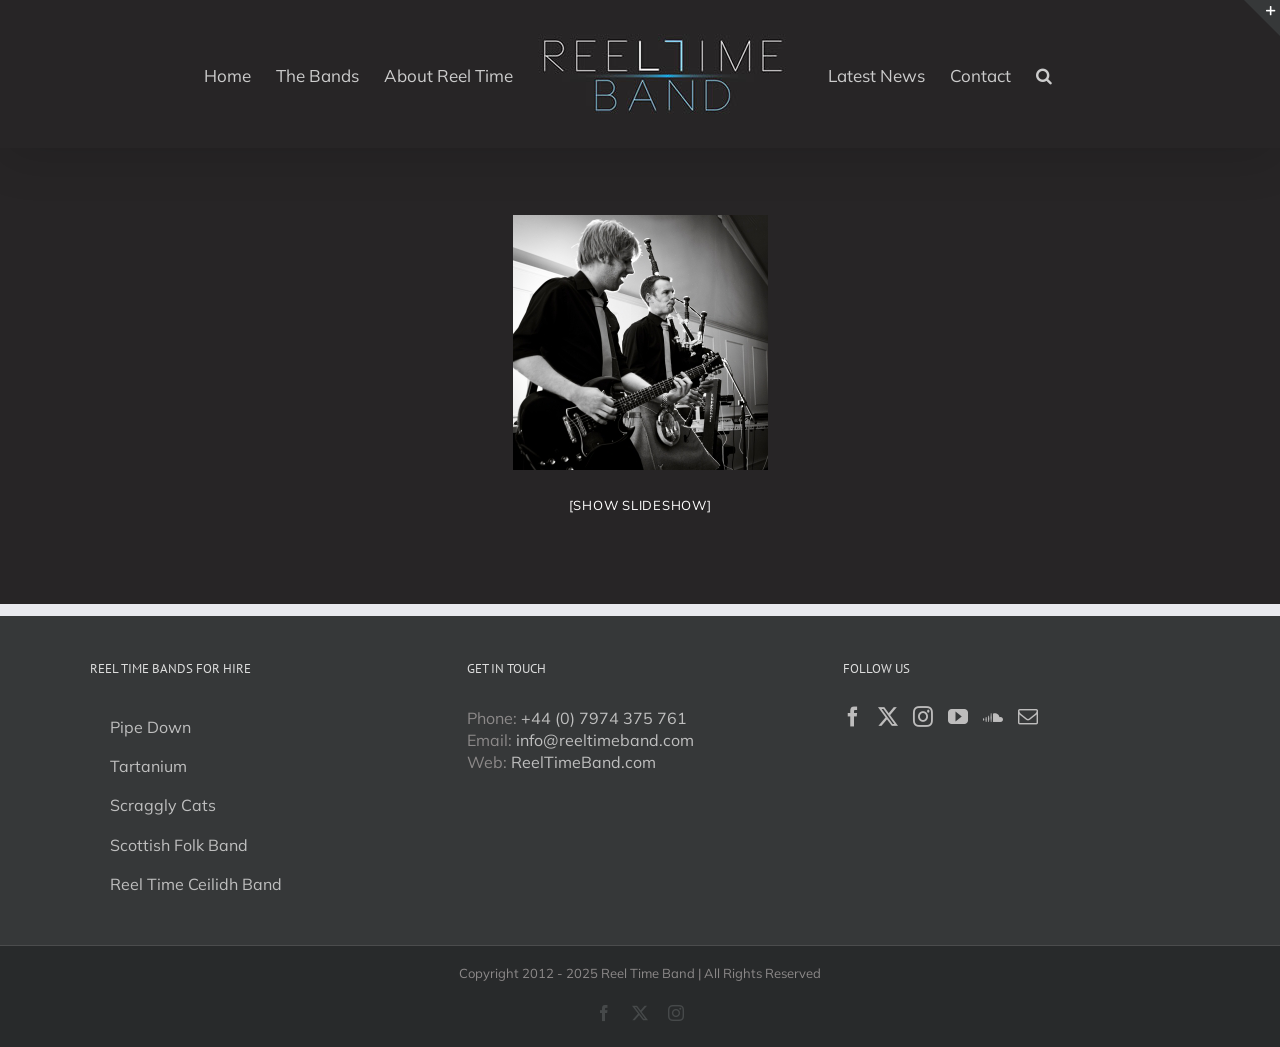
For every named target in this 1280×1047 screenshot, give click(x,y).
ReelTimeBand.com (583, 762)
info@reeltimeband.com (605, 740)
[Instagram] (923, 717)
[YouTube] (958, 717)
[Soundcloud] (993, 717)
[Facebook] (853, 717)
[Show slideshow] (640, 505)
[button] (1044, 74)
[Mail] (1028, 717)
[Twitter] (888, 717)
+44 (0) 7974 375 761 (604, 718)
